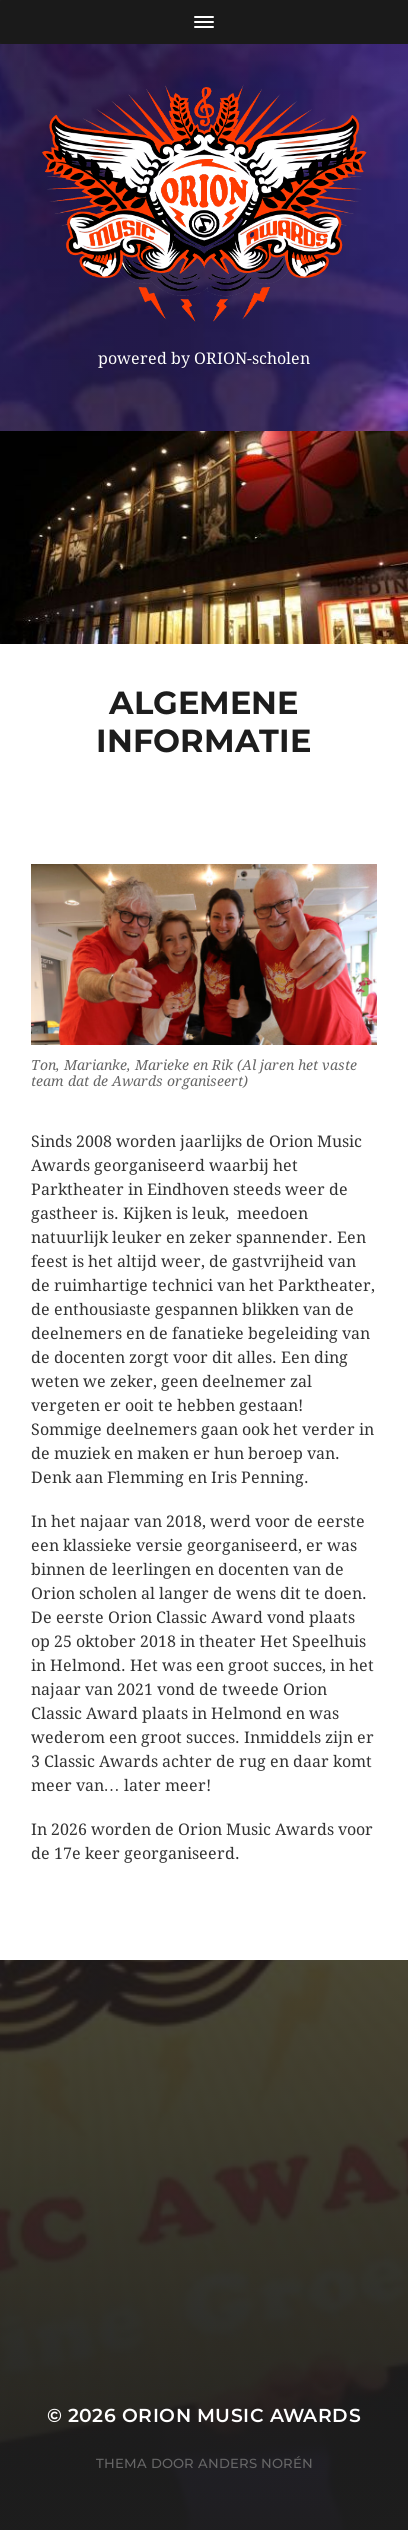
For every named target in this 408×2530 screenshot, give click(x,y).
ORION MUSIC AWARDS (241, 2415)
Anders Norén (255, 2463)
